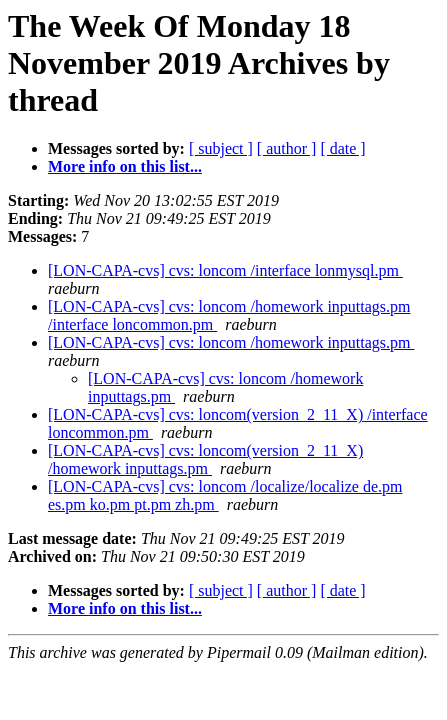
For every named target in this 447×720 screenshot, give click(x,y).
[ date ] (342, 148)
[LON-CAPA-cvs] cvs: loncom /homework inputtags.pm (231, 342)
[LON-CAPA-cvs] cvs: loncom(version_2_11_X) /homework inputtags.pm (205, 459)
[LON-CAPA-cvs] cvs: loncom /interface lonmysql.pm (225, 270)
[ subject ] (221, 148)
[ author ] (287, 148)
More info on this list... (125, 166)
